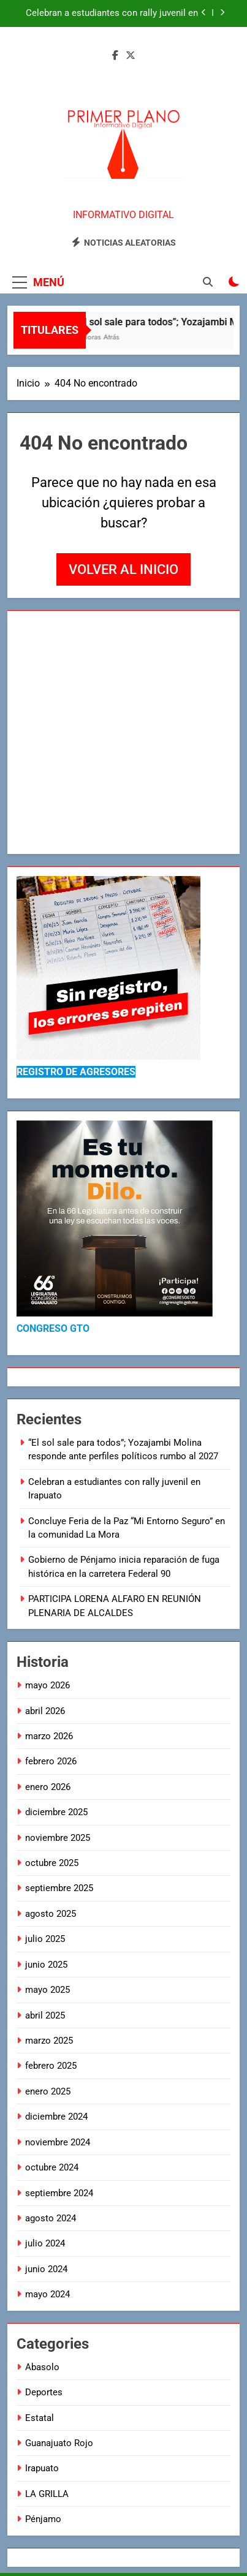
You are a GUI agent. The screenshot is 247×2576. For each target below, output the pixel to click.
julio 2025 (45, 1938)
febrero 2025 (51, 2065)
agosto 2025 (50, 1913)
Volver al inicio (123, 569)
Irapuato (42, 2468)
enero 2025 (47, 2091)
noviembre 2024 (57, 2142)
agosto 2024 (50, 2218)
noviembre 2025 (57, 1837)
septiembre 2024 (59, 2193)
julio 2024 (45, 2243)
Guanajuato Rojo (59, 2443)
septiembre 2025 (59, 1888)
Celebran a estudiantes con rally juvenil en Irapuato (112, 13)
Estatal (39, 2417)
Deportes (44, 2392)
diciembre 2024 (56, 2116)
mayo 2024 (47, 2294)
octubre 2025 (51, 1862)
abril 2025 (45, 2015)
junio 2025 (46, 1964)
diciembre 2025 (56, 1812)
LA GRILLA (47, 2493)
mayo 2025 (47, 1989)
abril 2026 (45, 1711)
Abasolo (42, 2367)
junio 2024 (46, 2269)
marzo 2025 (49, 2040)
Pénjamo (43, 2519)
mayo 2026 (47, 1685)
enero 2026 (47, 1786)
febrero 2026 (51, 1761)
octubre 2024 (51, 2167)
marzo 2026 (49, 1736)
